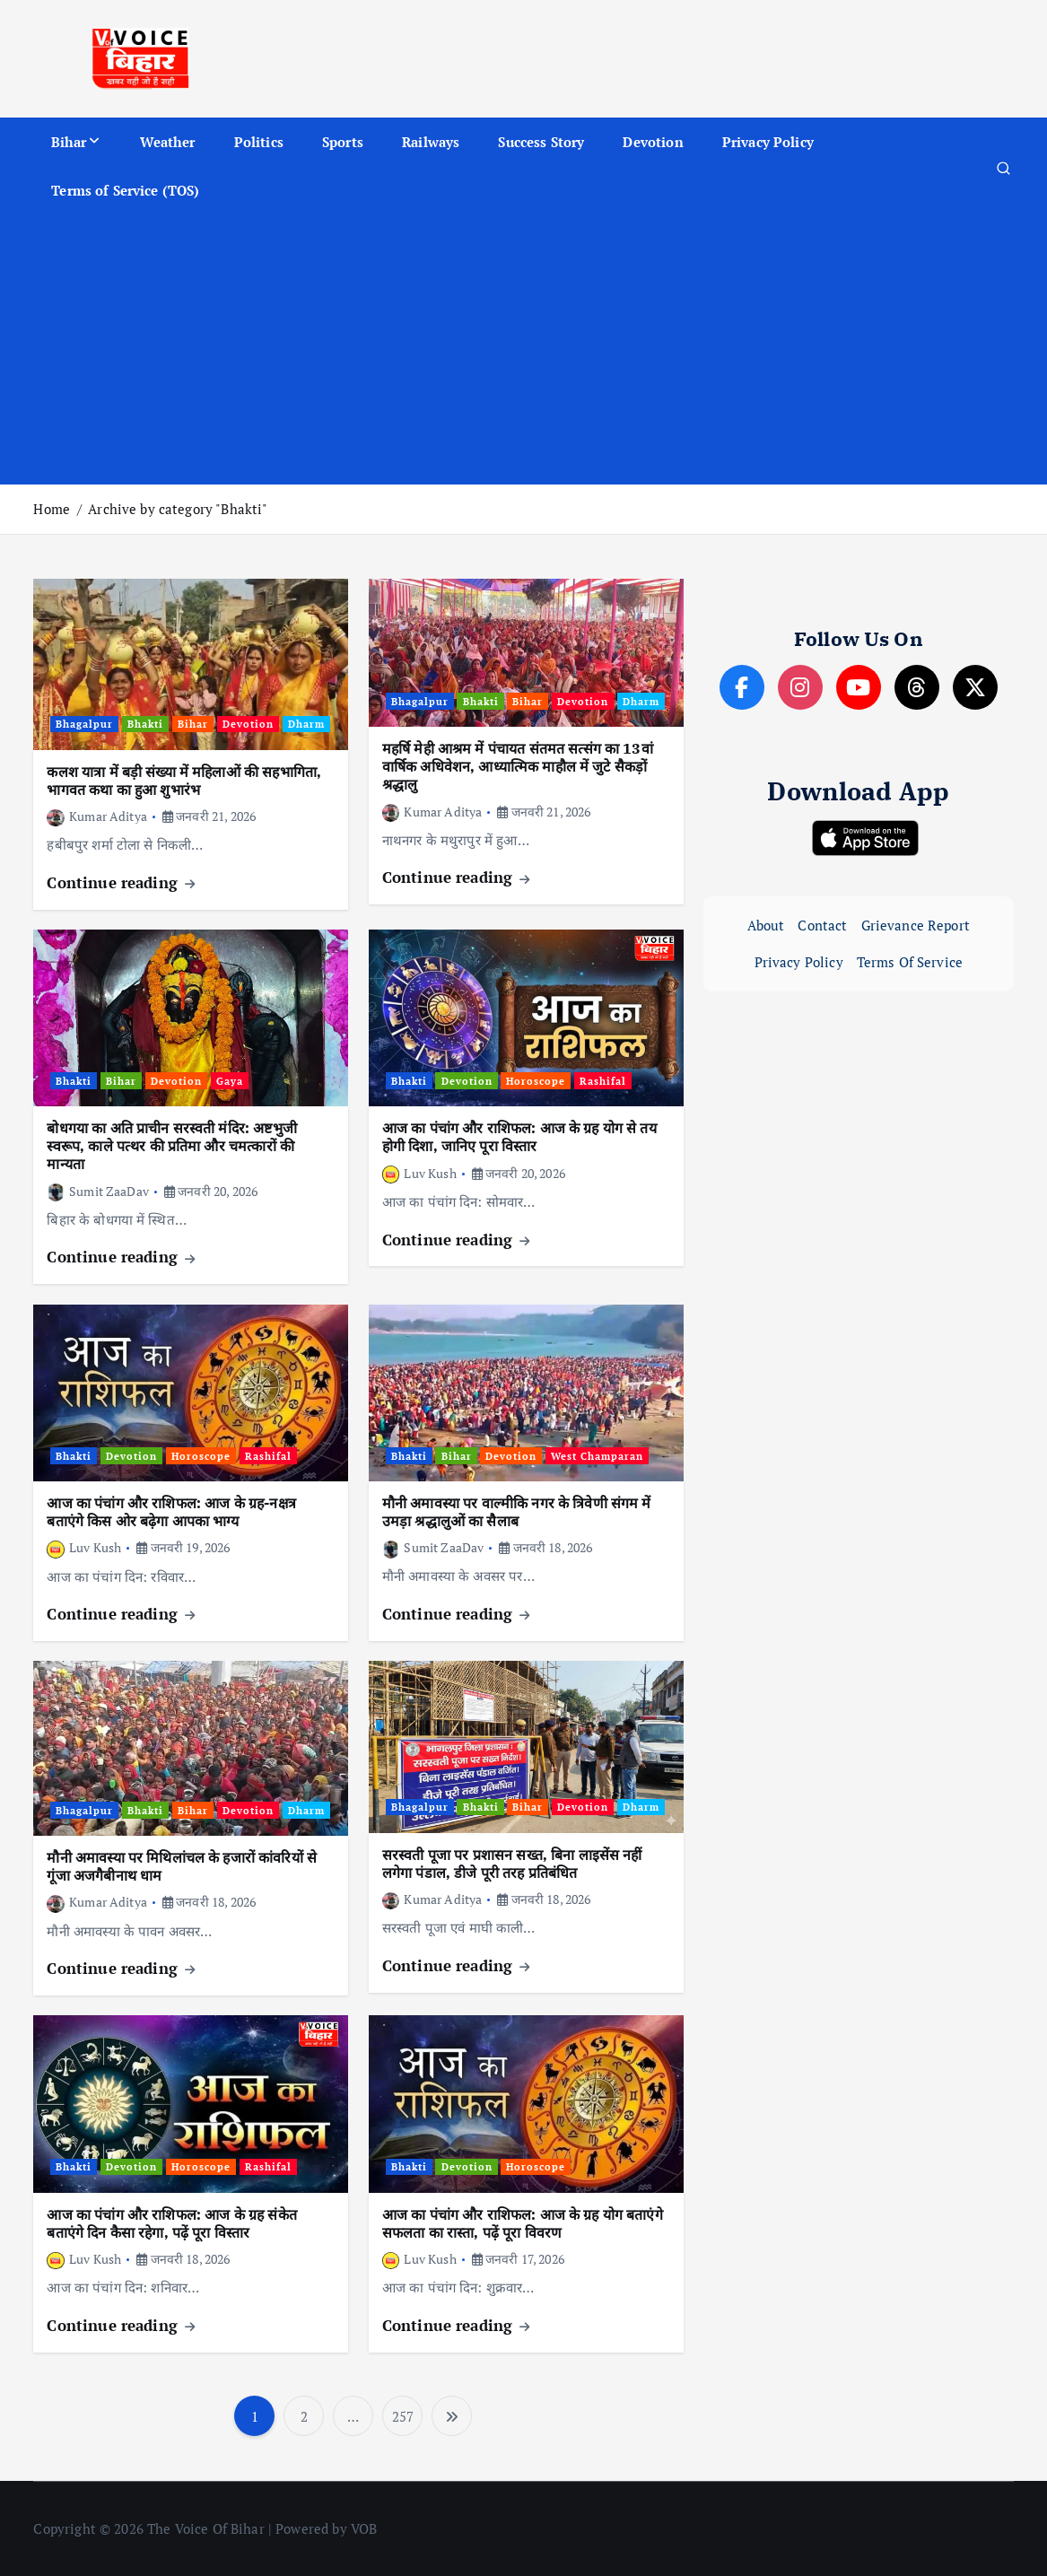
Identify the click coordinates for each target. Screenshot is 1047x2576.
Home (51, 509)
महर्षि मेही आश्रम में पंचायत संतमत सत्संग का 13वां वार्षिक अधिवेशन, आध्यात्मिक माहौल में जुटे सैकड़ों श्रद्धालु (517, 766)
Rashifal (603, 1080)
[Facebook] (742, 687)
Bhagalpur (84, 723)
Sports (342, 142)
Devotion (653, 142)
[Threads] (916, 687)
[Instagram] (800, 687)
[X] (975, 687)
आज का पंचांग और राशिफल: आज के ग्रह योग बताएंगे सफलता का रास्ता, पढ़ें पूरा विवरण (522, 2223)
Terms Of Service (910, 962)
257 (403, 2416)
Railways (430, 142)
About (766, 925)
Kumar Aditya (96, 816)
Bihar (69, 142)
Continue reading (121, 882)
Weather (168, 142)
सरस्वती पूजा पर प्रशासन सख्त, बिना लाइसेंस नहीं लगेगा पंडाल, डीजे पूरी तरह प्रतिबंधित (512, 1864)
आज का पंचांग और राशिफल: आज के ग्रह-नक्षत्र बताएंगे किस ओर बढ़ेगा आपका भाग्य (171, 1512)
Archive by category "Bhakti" (177, 509)
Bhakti (145, 723)
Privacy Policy (768, 142)
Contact (822, 925)
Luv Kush (419, 1173)
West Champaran (597, 1456)
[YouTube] (858, 687)
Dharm (306, 723)
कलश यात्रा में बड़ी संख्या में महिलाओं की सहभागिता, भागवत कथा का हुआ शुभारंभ (184, 781)
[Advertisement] (524, 350)
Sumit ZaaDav (97, 1191)
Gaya (229, 1080)
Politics (259, 142)
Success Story (541, 142)
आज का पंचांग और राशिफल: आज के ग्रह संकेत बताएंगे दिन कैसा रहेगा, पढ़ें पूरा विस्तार (171, 2223)
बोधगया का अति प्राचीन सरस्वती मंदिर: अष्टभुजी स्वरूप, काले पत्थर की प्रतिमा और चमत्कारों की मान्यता (171, 1146)
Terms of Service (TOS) (125, 190)
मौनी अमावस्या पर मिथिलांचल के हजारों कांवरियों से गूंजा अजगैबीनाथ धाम (182, 1866)
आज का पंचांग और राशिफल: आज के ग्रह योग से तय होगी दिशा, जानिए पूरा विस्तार (519, 1137)
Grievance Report (915, 925)
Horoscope (535, 1080)
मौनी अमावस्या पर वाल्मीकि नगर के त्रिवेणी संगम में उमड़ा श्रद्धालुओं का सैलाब (516, 1512)
